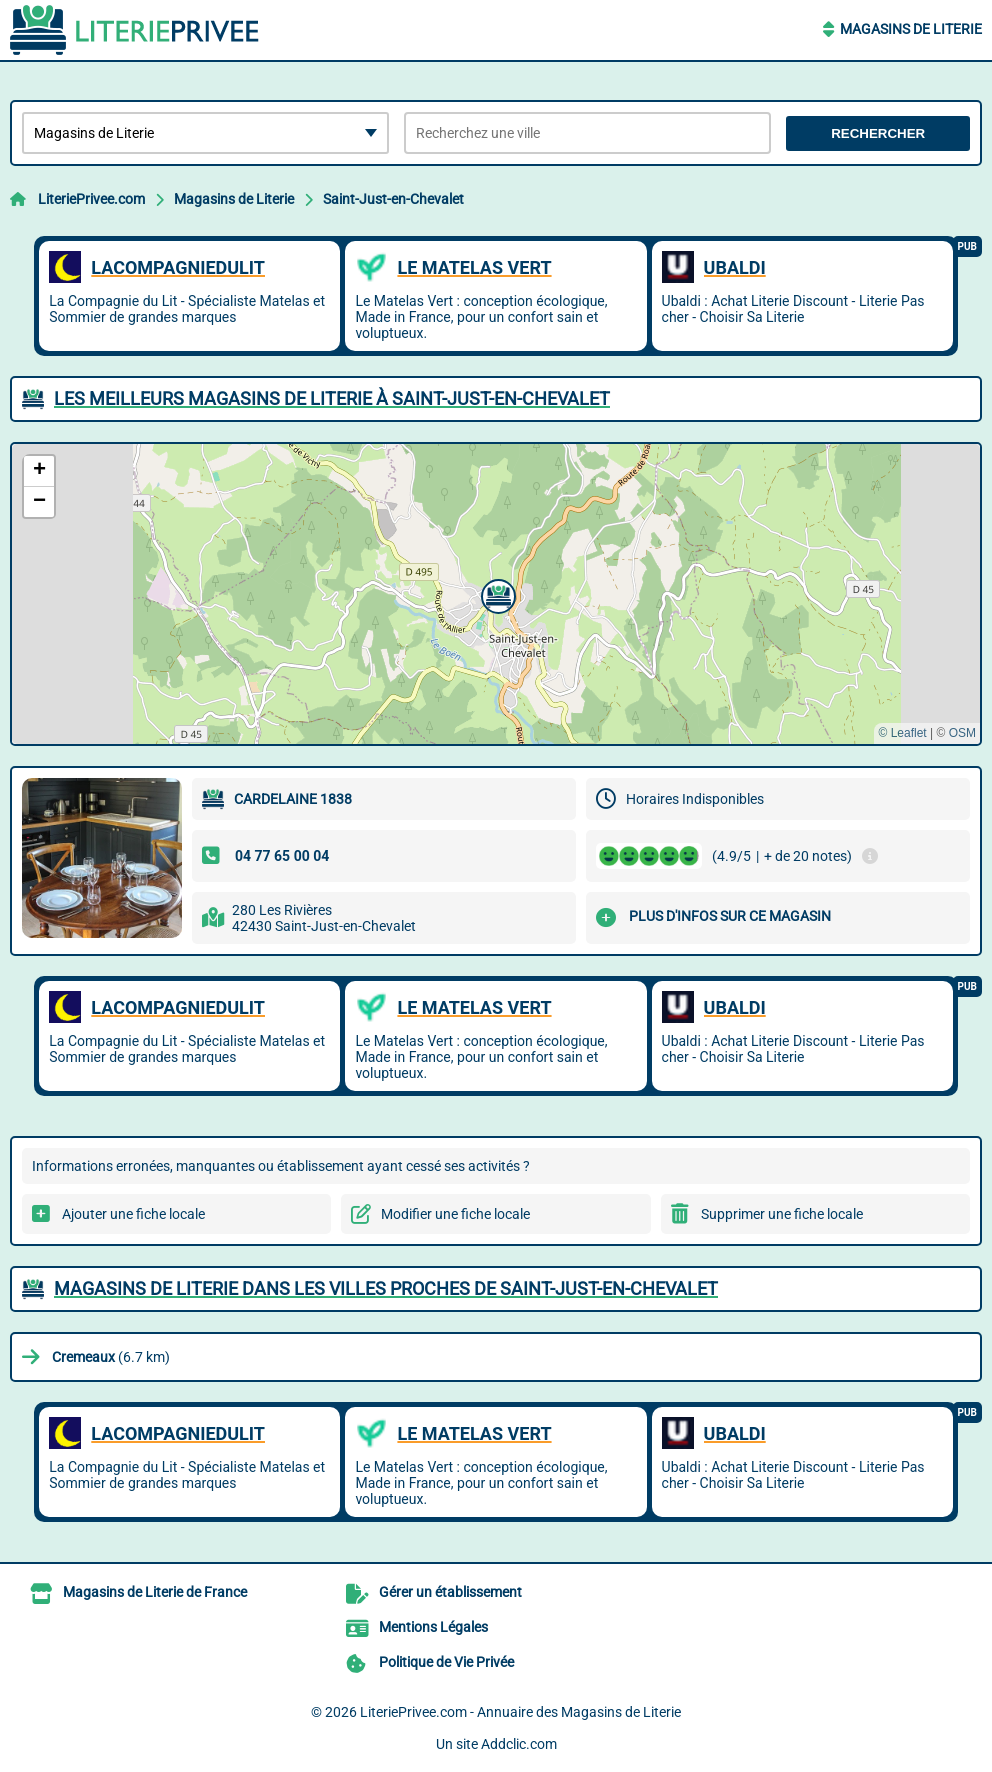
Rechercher (878, 133)
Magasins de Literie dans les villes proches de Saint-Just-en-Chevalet (386, 1288)
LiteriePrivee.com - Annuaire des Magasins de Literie (520, 1712)
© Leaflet (902, 733)
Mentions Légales (433, 1627)
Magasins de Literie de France (155, 1592)
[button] (496, 594)
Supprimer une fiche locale (782, 1214)
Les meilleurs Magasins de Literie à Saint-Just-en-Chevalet (332, 398)
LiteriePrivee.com (91, 199)
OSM (962, 733)
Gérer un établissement (450, 1592)
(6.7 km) (111, 1357)
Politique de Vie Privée (446, 1662)
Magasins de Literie (911, 29)
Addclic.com (519, 1744)
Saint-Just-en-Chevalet (393, 199)
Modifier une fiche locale (455, 1214)
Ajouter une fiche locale (133, 1214)
